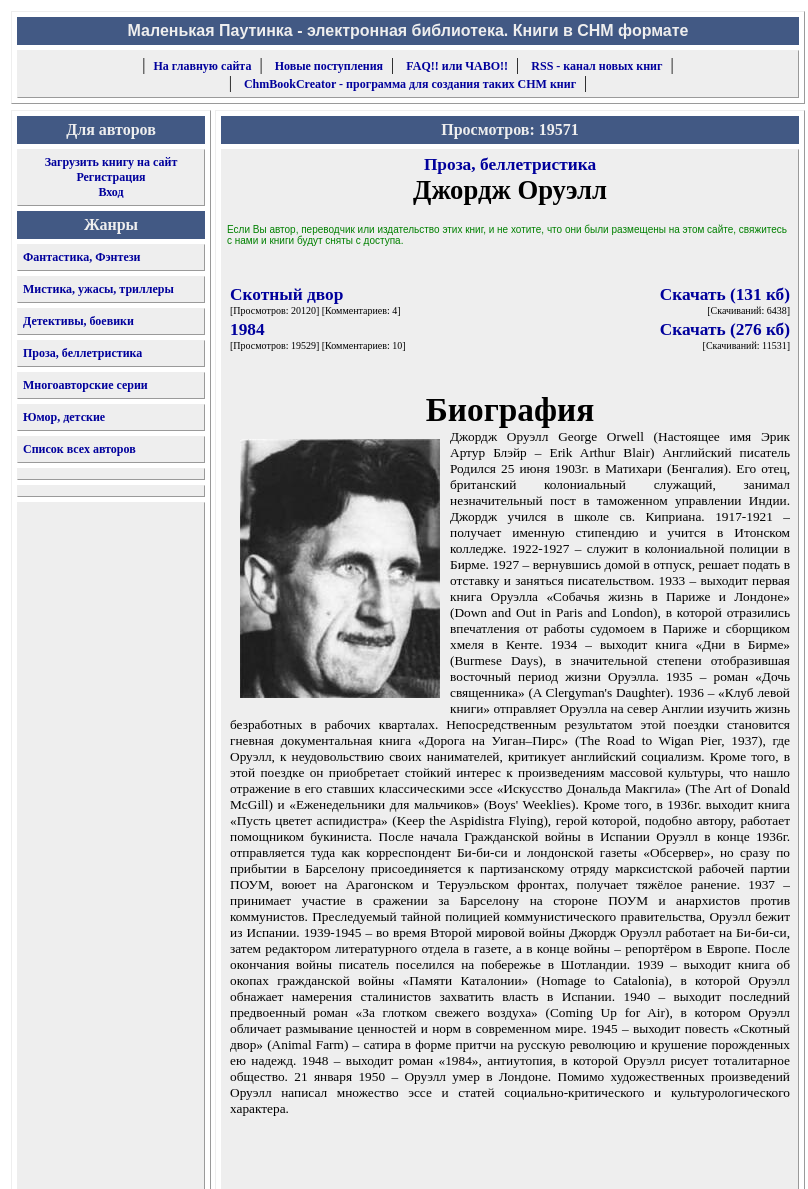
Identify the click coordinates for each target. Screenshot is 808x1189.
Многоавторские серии (85, 385)
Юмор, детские (64, 417)
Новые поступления (329, 66)
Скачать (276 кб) (725, 329)
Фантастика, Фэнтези (82, 257)
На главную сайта (203, 66)
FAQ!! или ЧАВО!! (457, 66)
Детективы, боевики (78, 321)
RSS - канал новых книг (596, 66)
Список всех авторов (79, 449)
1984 (247, 329)
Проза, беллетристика (82, 353)
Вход (110, 192)
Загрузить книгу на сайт (111, 162)
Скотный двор (286, 294)
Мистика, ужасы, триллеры (98, 289)
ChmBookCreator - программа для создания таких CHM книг (410, 84)
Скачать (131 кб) (725, 294)
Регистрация (110, 177)
